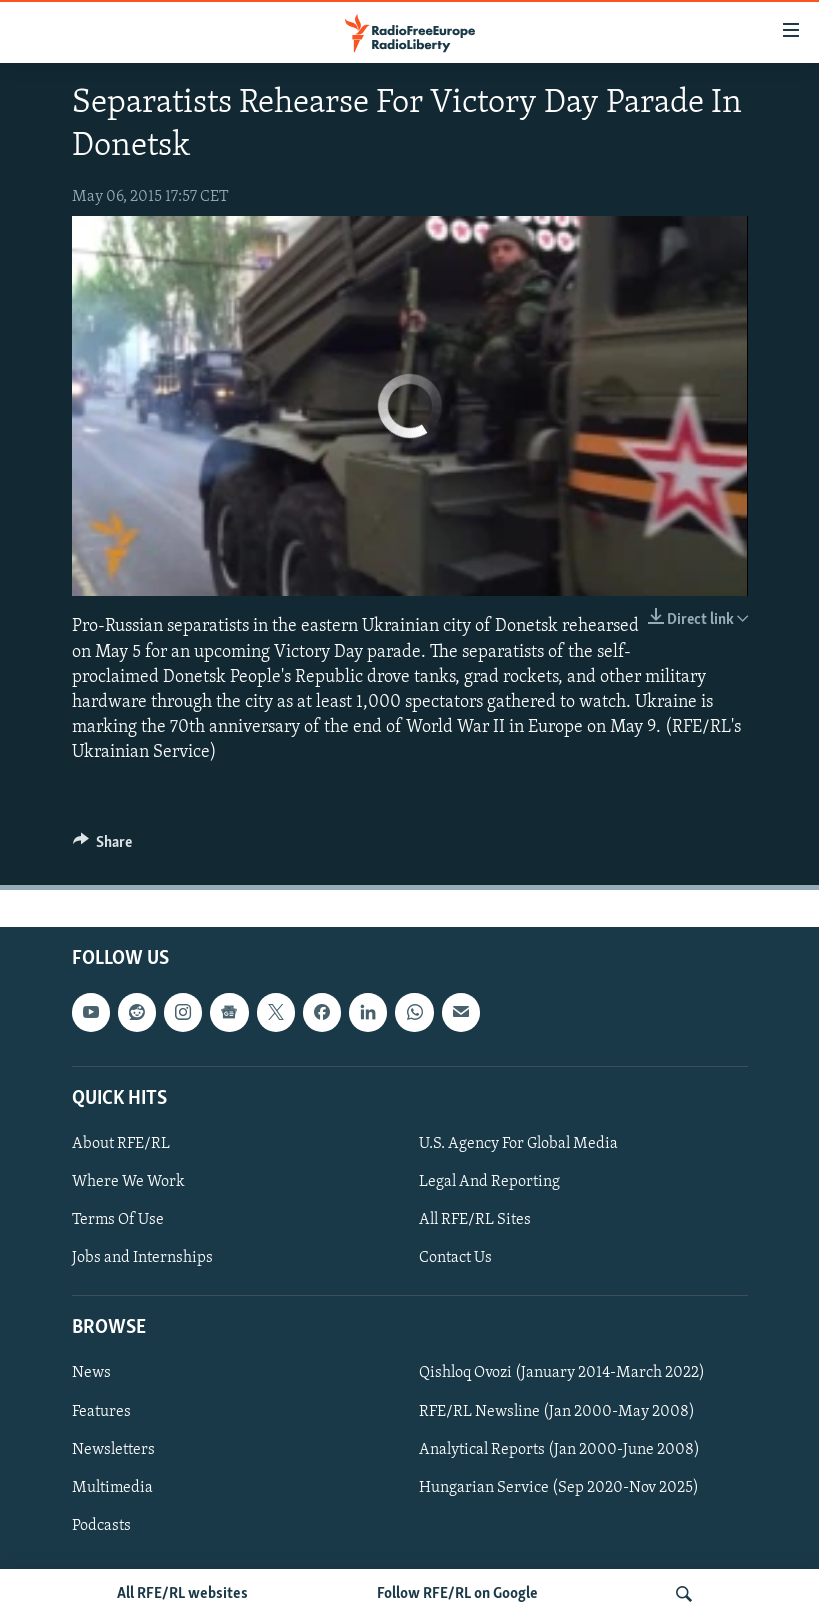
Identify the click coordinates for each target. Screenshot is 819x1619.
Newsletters (113, 1449)
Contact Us (455, 1258)
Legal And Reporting (489, 1182)
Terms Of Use (118, 1220)
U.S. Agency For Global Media (518, 1143)
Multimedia (112, 1487)
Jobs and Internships (142, 1258)
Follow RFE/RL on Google (457, 1594)
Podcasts (101, 1525)
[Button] (103, 847)
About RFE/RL (121, 1143)
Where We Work (128, 1182)
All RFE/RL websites (182, 1594)
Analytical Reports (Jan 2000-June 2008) (559, 1449)
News (91, 1373)
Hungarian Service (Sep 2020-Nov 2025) (559, 1487)
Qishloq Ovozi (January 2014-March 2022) (562, 1373)
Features (101, 1411)
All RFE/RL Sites (475, 1220)
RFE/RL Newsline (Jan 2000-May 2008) (557, 1411)
